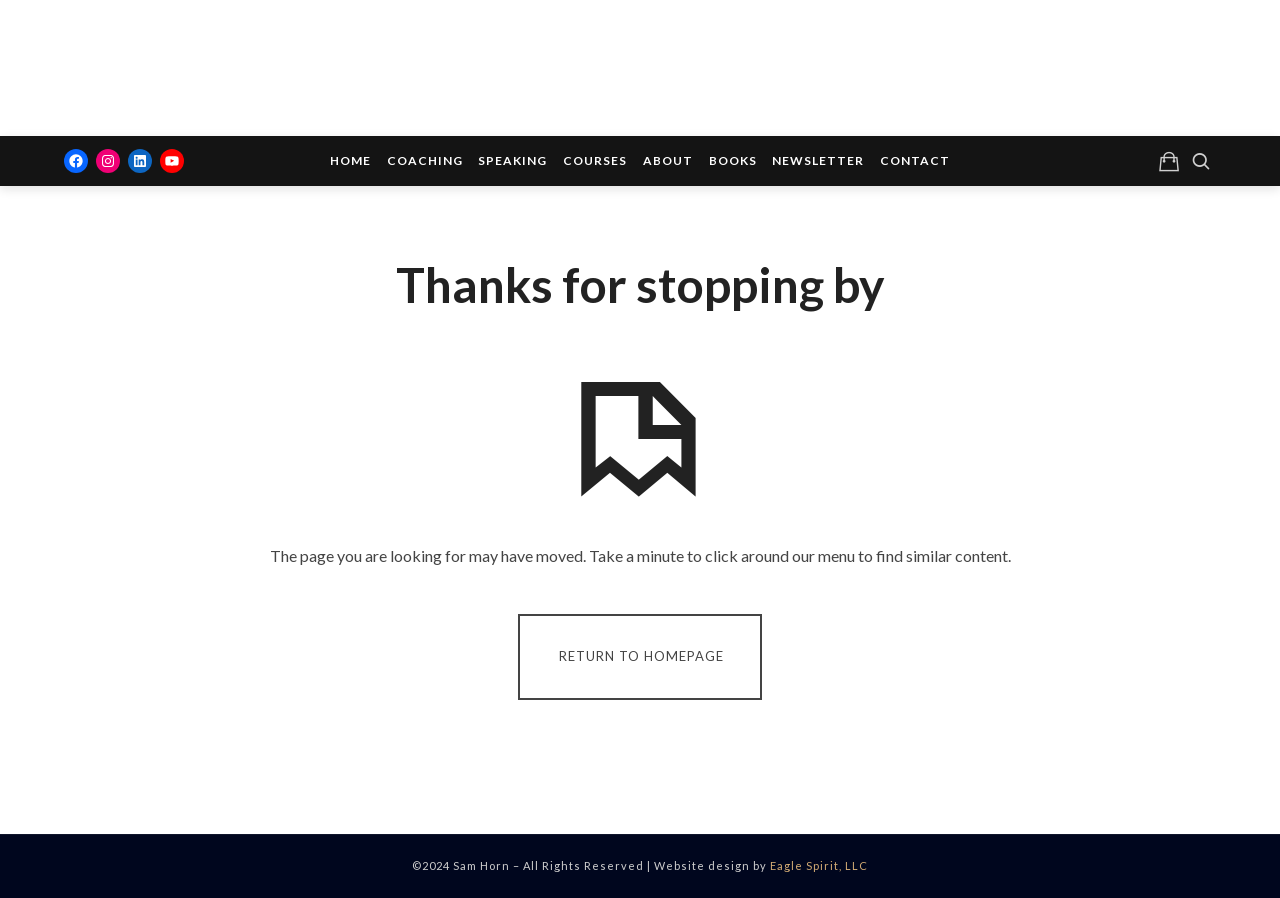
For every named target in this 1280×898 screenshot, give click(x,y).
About (668, 160)
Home (350, 160)
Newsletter (818, 160)
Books (733, 160)
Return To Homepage (641, 655)
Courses (595, 160)
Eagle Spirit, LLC (819, 865)
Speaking (512, 160)
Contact (915, 160)
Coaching (425, 160)
